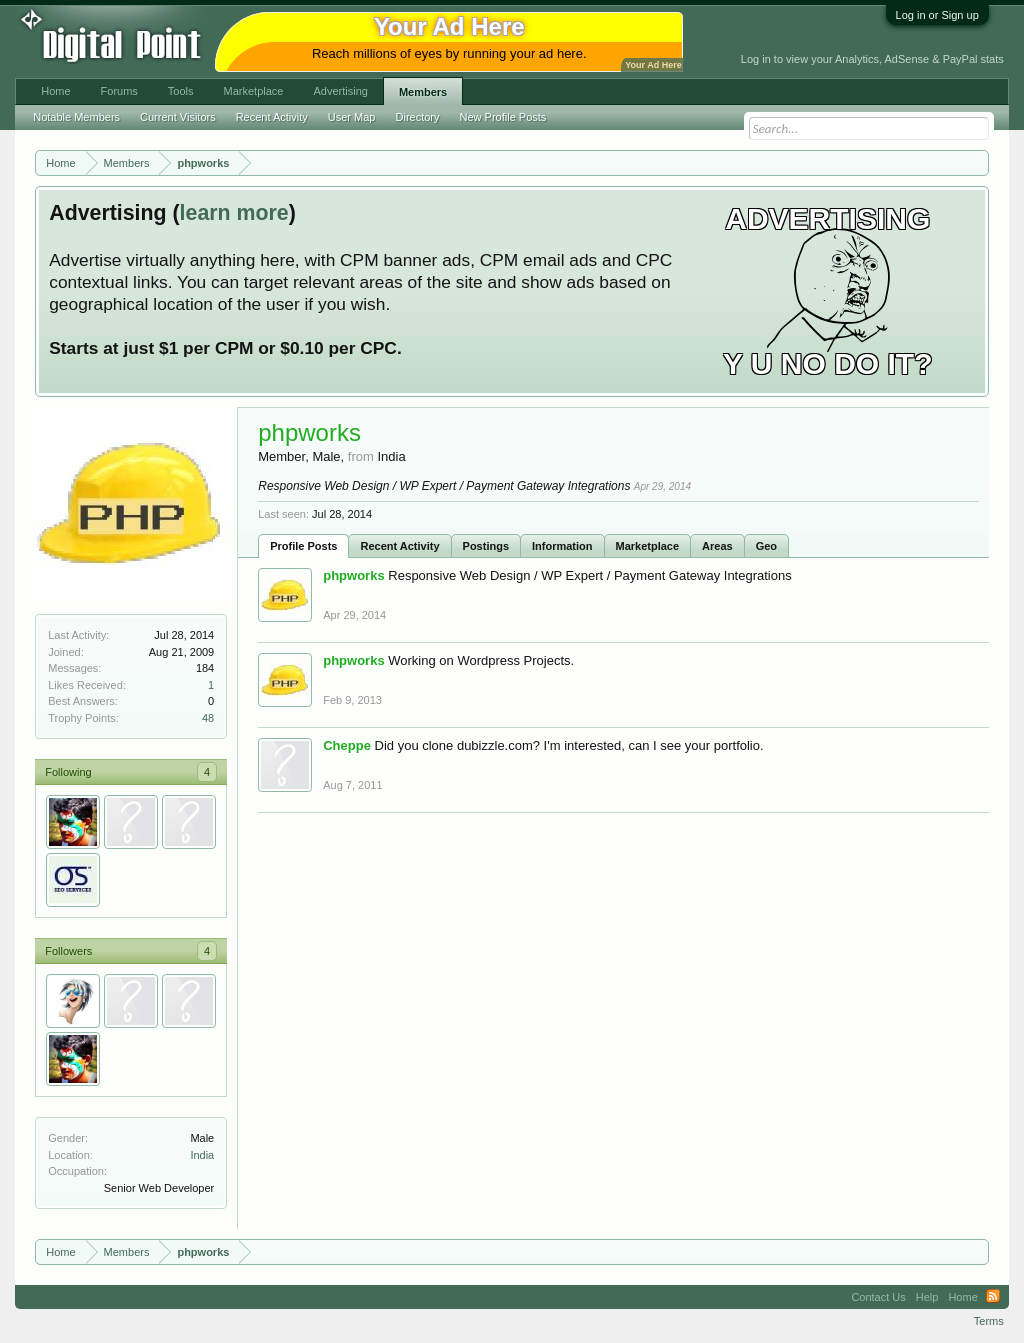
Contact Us (878, 1297)
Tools (181, 91)
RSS (993, 1297)
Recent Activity (399, 546)
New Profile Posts (503, 117)
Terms (989, 1321)
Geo (766, 546)
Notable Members (76, 117)
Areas (717, 546)
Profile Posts (303, 546)
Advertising (340, 91)
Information (562, 546)
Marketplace (648, 546)
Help (927, 1297)
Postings (486, 546)
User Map (352, 117)
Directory (418, 117)
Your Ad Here (653, 65)
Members (423, 92)
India (202, 1155)
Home (55, 91)
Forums (119, 91)
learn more (234, 213)
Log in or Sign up (937, 15)
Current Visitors (178, 117)
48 (208, 718)
